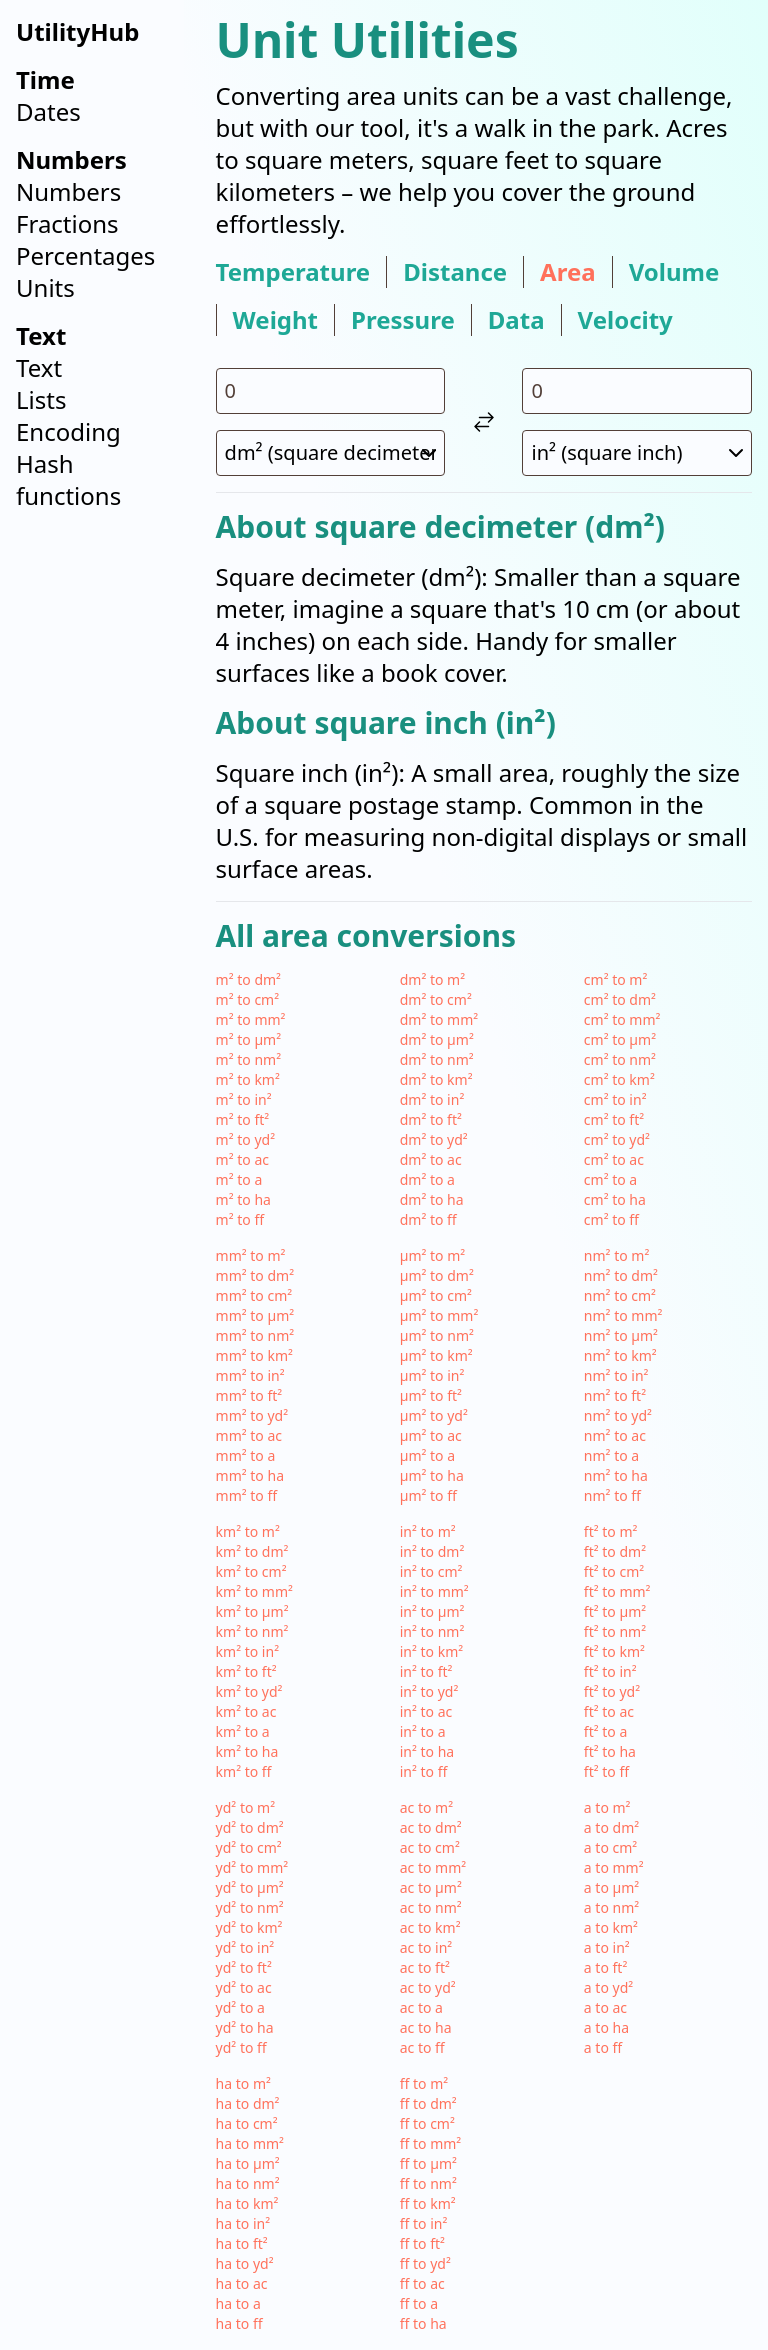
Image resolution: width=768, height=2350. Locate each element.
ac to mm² (433, 1867)
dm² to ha (432, 1199)
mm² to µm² (255, 1315)
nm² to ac (615, 1435)
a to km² (611, 1927)
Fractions (67, 223)
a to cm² (610, 1847)
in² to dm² (432, 1551)
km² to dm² (252, 1551)
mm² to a (246, 1455)
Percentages (85, 255)
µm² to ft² (431, 1395)
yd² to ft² (244, 1967)
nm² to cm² (620, 1295)
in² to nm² (432, 1631)
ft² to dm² (615, 1551)
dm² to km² (436, 1079)
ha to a (238, 2303)
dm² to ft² (431, 1119)
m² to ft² (243, 1119)
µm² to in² (432, 1375)
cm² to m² (616, 979)
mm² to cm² (254, 1295)
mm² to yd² (252, 1415)
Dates (48, 111)
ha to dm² (248, 2103)
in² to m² (428, 1531)
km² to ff (244, 1771)
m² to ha (243, 1199)
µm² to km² (436, 1355)
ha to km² (247, 2203)
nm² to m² (616, 1255)
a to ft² (605, 1967)
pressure (403, 320)
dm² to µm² (437, 1039)
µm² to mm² (439, 1315)
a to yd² (608, 1987)
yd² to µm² (250, 1887)
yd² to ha (245, 2027)
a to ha (606, 2027)
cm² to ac (614, 1159)
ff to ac (422, 2283)
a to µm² (611, 1887)
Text (39, 367)
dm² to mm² (439, 1019)
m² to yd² (245, 1139)
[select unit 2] (637, 453)
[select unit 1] (331, 453)
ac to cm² (430, 1847)
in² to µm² (432, 1611)
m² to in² (244, 1099)
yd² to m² (245, 1807)
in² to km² (431, 1651)
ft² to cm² (614, 1571)
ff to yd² (425, 2263)
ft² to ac (609, 1711)
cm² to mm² (622, 1019)
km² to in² (247, 1651)
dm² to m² (432, 979)
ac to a (421, 2007)
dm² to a (427, 1179)
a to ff (603, 2047)
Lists (41, 399)
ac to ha (426, 2027)
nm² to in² (616, 1375)
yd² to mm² (252, 1867)
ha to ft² (242, 2243)
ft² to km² (614, 1651)
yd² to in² (245, 1947)
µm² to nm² (437, 1335)
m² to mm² (251, 1019)
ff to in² (424, 2223)
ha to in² (243, 2223)
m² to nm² (248, 1059)
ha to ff (239, 2323)
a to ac (605, 2007)
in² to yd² (429, 1691)
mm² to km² (254, 1355)
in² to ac (426, 1711)
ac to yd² (428, 1987)
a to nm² (611, 1907)
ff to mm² (431, 2143)
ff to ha (423, 2323)
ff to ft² (422, 2243)
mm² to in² (250, 1375)
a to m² (607, 1807)
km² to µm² (252, 1611)
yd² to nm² (250, 1907)
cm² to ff (611, 1219)
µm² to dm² (437, 1275)
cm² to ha (615, 1199)
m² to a (239, 1179)
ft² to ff (606, 1771)
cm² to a (610, 1179)
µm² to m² (433, 1255)
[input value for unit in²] (637, 391)
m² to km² (248, 1079)
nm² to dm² (621, 1275)
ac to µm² (431, 1887)
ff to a (419, 2303)
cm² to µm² (620, 1039)
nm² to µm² (621, 1335)
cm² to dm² (620, 999)
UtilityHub (77, 31)
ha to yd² (245, 2263)
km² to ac (246, 1711)
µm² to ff (428, 1495)
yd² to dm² (250, 1827)
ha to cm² (247, 2123)
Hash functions (68, 479)
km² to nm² (252, 1631)
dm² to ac (431, 1159)
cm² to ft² (614, 1119)
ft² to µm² (615, 1611)
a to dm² (611, 1827)
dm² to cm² (436, 999)
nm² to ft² (615, 1395)
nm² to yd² (618, 1415)
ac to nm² (431, 1907)
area (568, 272)
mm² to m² (251, 1255)
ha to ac (242, 2283)
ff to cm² (427, 2123)
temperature (293, 272)
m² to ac (242, 1159)
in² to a (423, 1731)
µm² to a (427, 1455)
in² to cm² (431, 1571)
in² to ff (424, 1771)
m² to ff (240, 1219)
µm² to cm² (436, 1295)
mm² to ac (249, 1435)
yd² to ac (244, 1987)
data (516, 320)
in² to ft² (426, 1671)
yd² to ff (241, 2047)
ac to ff (422, 2047)
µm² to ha (432, 1475)
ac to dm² (431, 1827)
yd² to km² (249, 1927)
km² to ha (247, 1751)
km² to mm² (254, 1591)
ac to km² (430, 1927)
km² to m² (248, 1531)
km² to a (243, 1731)
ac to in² (426, 1947)
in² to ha (427, 1751)
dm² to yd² (434, 1139)
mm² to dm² (255, 1275)
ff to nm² (428, 2183)
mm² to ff (247, 1495)
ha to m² (243, 2083)
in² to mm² (434, 1591)
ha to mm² (250, 2143)
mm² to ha (250, 1475)
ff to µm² (428, 2163)
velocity (625, 320)
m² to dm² (248, 979)
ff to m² (424, 2083)
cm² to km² (619, 1079)
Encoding (68, 431)
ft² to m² (611, 1531)
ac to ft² (425, 1967)
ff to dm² (428, 2103)
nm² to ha (616, 1475)
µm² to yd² (434, 1415)
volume (674, 272)
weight (275, 320)
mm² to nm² (255, 1335)
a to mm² (614, 1867)
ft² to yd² (612, 1691)
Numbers (68, 191)
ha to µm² (248, 2163)
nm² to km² (620, 1355)
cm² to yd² (617, 1139)
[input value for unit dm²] (331, 391)
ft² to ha (610, 1751)
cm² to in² (615, 1099)
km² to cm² (251, 1571)
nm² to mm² (623, 1315)
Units (45, 287)
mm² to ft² (249, 1395)
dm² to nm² (437, 1059)
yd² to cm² (249, 1847)
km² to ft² (246, 1671)
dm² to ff (428, 1219)
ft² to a (605, 1731)
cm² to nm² (620, 1059)
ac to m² (426, 1807)
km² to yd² (249, 1691)
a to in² (607, 1947)
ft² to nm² (615, 1631)
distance (455, 272)
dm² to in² (432, 1099)
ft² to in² (610, 1671)
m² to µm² (249, 1039)
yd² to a (240, 2007)
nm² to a (611, 1455)
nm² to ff (612, 1495)
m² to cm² (248, 999)
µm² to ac (431, 1435)
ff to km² (428, 2203)
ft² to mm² (617, 1591)
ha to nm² (248, 2183)
